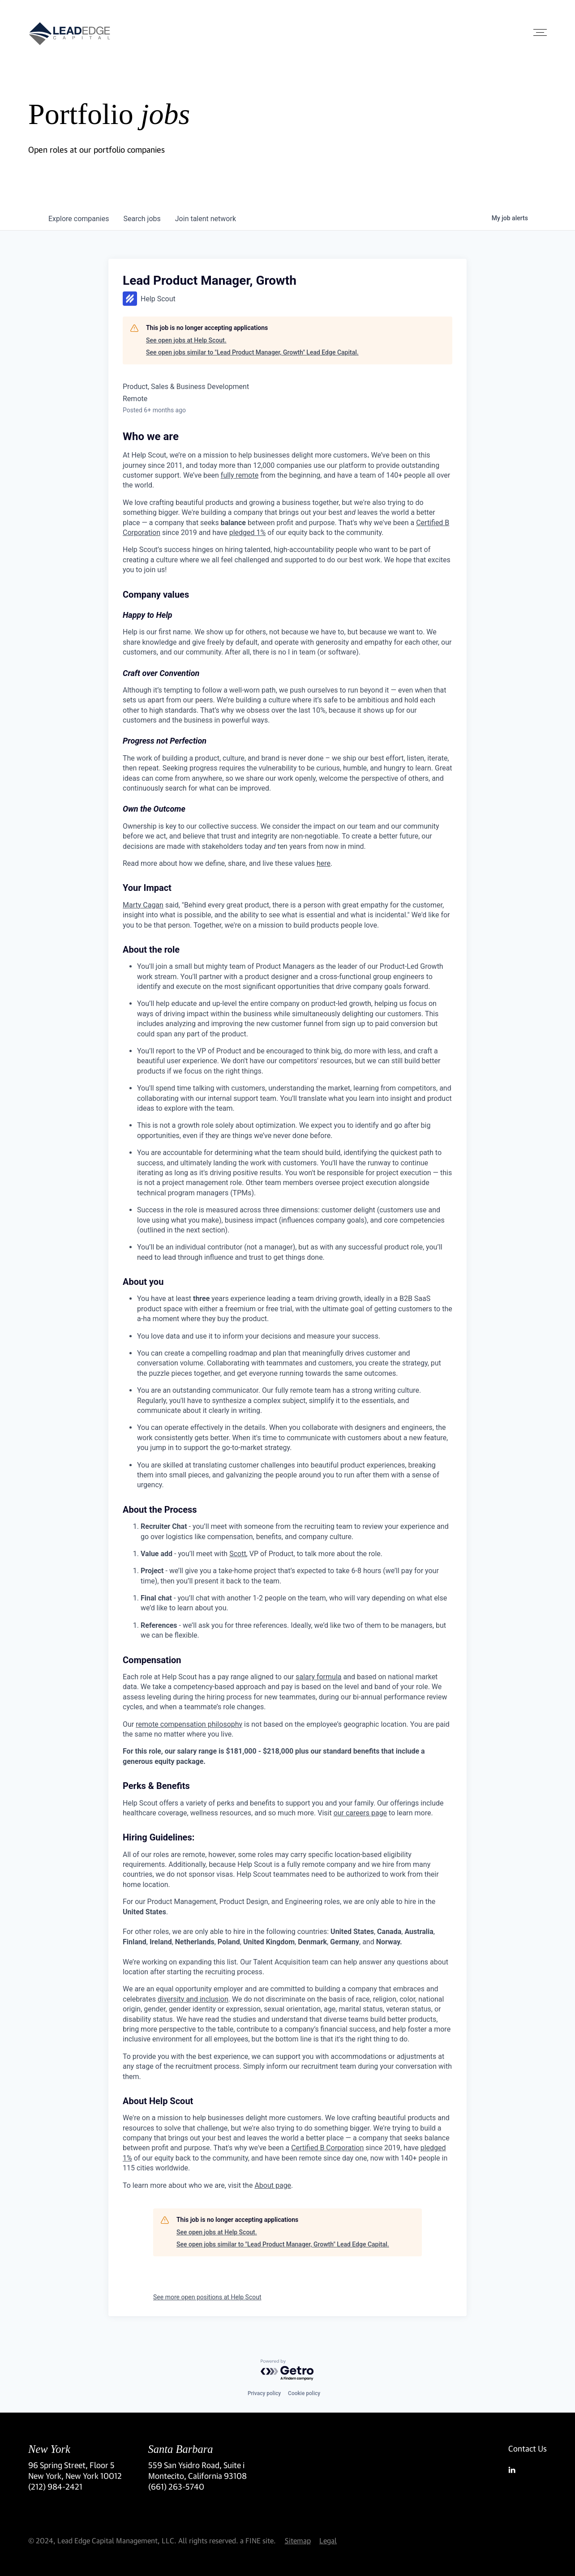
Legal (328, 2540)
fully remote (239, 475)
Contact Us (527, 2448)
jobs (141, 218)
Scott (237, 1553)
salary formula (318, 1677)
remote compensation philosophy (189, 1724)
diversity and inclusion (193, 1999)
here (323, 863)
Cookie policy (304, 2393)
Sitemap (298, 2540)
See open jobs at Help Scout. (186, 340)
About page (272, 2185)
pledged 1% (247, 532)
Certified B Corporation (327, 2148)
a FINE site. (258, 2540)
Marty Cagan (143, 905)
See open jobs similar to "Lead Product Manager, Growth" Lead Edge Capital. (252, 352)
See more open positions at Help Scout (207, 2297)
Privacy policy (264, 2393)
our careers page (360, 1813)
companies (78, 218)
